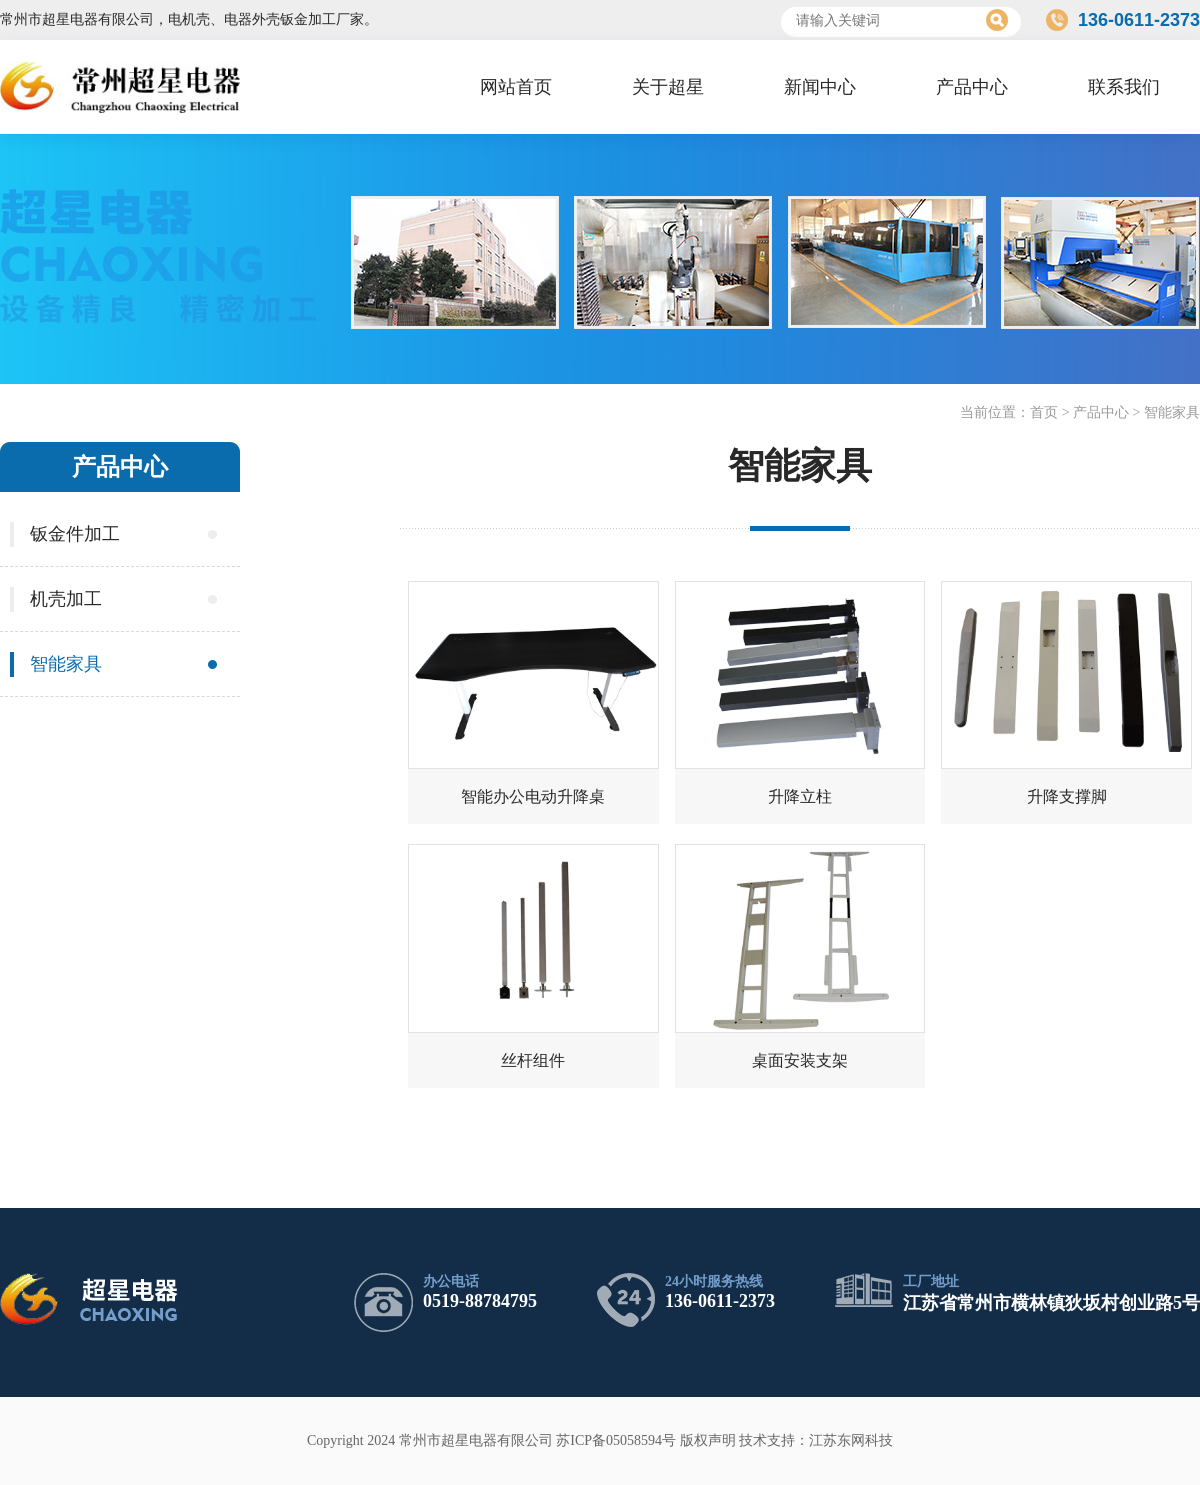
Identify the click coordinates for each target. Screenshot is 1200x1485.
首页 (1044, 412)
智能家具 (1172, 412)
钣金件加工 (75, 534)
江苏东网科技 (851, 1440)
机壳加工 (66, 599)
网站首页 (516, 87)
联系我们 (1124, 87)
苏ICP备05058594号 (616, 1440)
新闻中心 (820, 87)
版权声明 (708, 1440)
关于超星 (668, 87)
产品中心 (972, 87)
